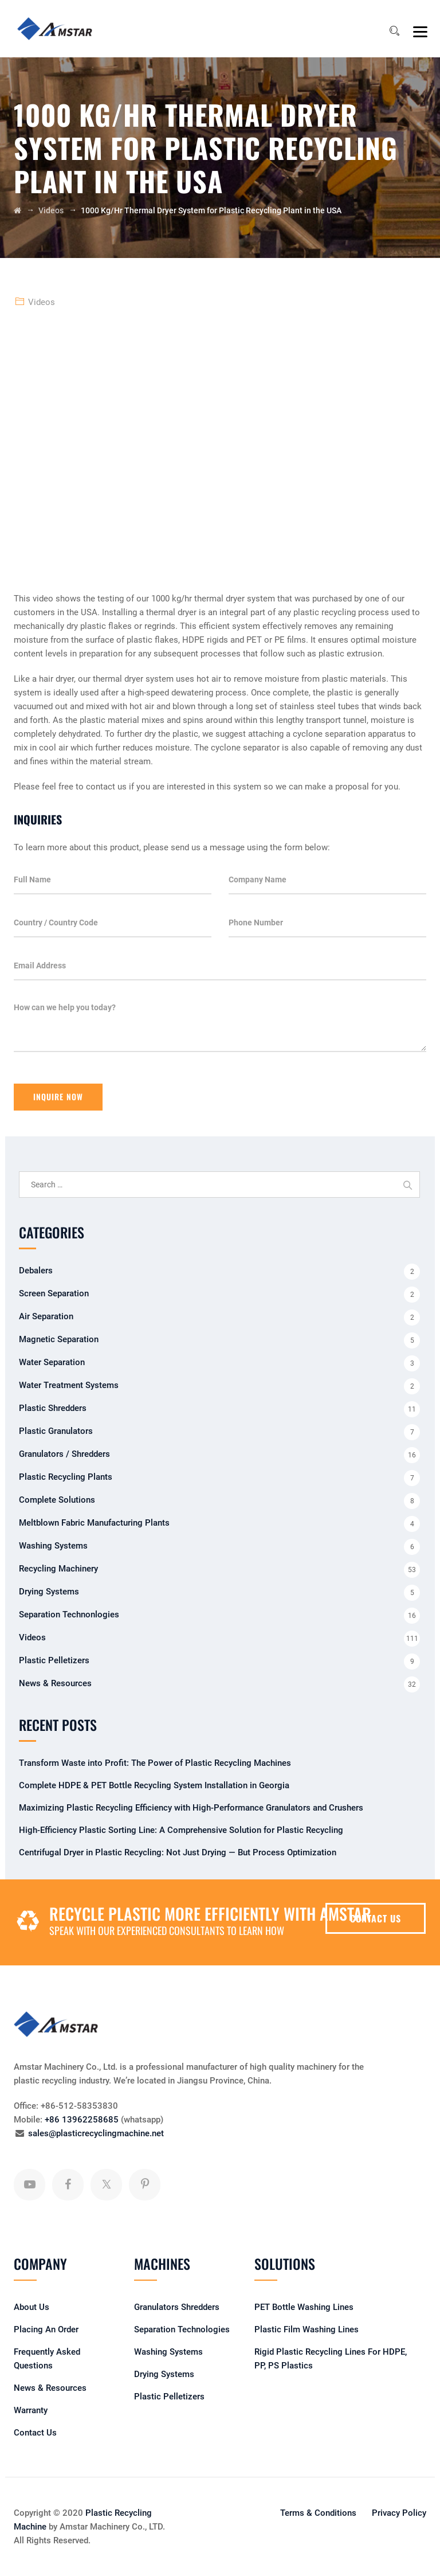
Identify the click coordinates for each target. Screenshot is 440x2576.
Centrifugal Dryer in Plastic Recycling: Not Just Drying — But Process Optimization (177, 1852)
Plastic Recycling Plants (65, 1477)
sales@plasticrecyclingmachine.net (96, 2133)
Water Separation (52, 1362)
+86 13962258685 (82, 2119)
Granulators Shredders (176, 2307)
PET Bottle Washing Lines (303, 2307)
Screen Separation (54, 1293)
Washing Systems (53, 1546)
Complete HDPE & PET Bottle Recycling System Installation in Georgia (154, 1785)
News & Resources (55, 1683)
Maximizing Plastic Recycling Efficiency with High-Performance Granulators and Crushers (191, 1808)
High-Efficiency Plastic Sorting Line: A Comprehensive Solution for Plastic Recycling (181, 1830)
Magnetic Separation (59, 1339)
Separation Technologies (182, 2329)
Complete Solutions (57, 1500)
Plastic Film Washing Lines (306, 2329)
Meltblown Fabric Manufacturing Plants (94, 1523)
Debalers (36, 1270)
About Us (31, 2307)
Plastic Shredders (53, 1408)
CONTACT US (375, 1918)
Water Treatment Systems (69, 1385)
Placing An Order (46, 2329)
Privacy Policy (399, 2513)
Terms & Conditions (318, 2513)
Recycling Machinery (58, 1568)
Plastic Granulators (56, 1431)
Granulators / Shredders (64, 1454)
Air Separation (46, 1316)
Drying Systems (49, 1591)
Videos (41, 302)
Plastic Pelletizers (54, 1660)
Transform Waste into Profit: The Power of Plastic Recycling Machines (155, 1763)
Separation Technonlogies (69, 1614)
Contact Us (35, 2433)
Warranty (31, 2410)
